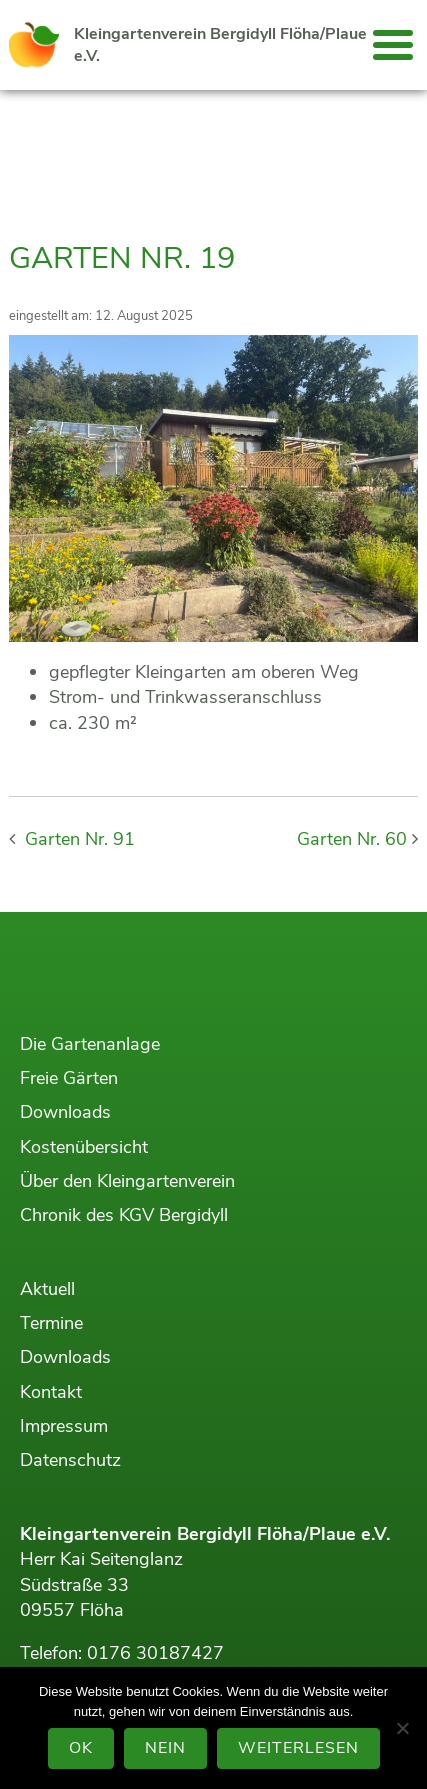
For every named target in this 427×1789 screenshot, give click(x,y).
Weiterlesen (298, 1748)
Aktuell (47, 1289)
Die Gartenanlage (90, 1044)
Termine (51, 1323)
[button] (393, 45)
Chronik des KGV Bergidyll (124, 1215)
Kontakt (51, 1392)
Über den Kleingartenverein (127, 1181)
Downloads (65, 1112)
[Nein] (402, 1728)
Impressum (64, 1426)
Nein (165, 1748)
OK (81, 1748)
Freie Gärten (69, 1078)
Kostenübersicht (84, 1147)
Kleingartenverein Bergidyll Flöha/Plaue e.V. (220, 45)
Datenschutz (70, 1460)
